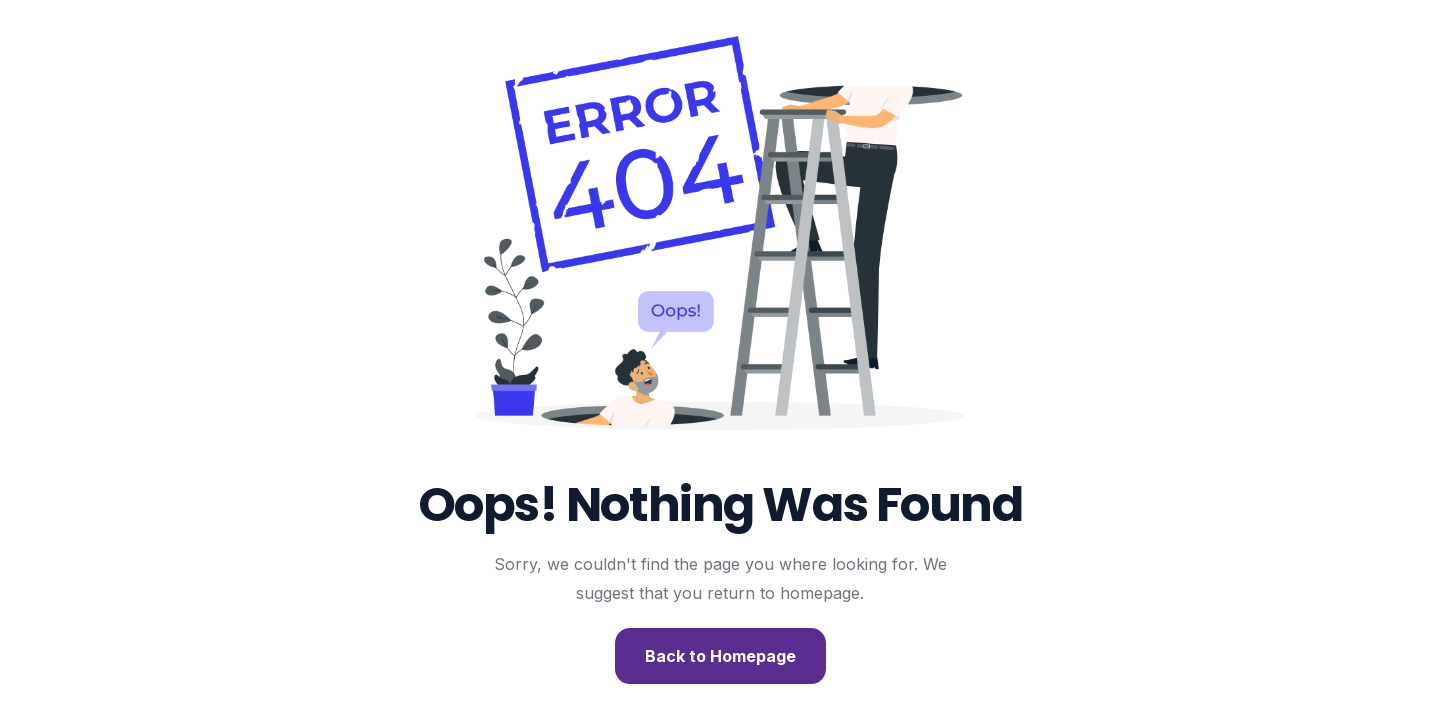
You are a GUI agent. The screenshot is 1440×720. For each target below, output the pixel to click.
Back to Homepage (720, 656)
